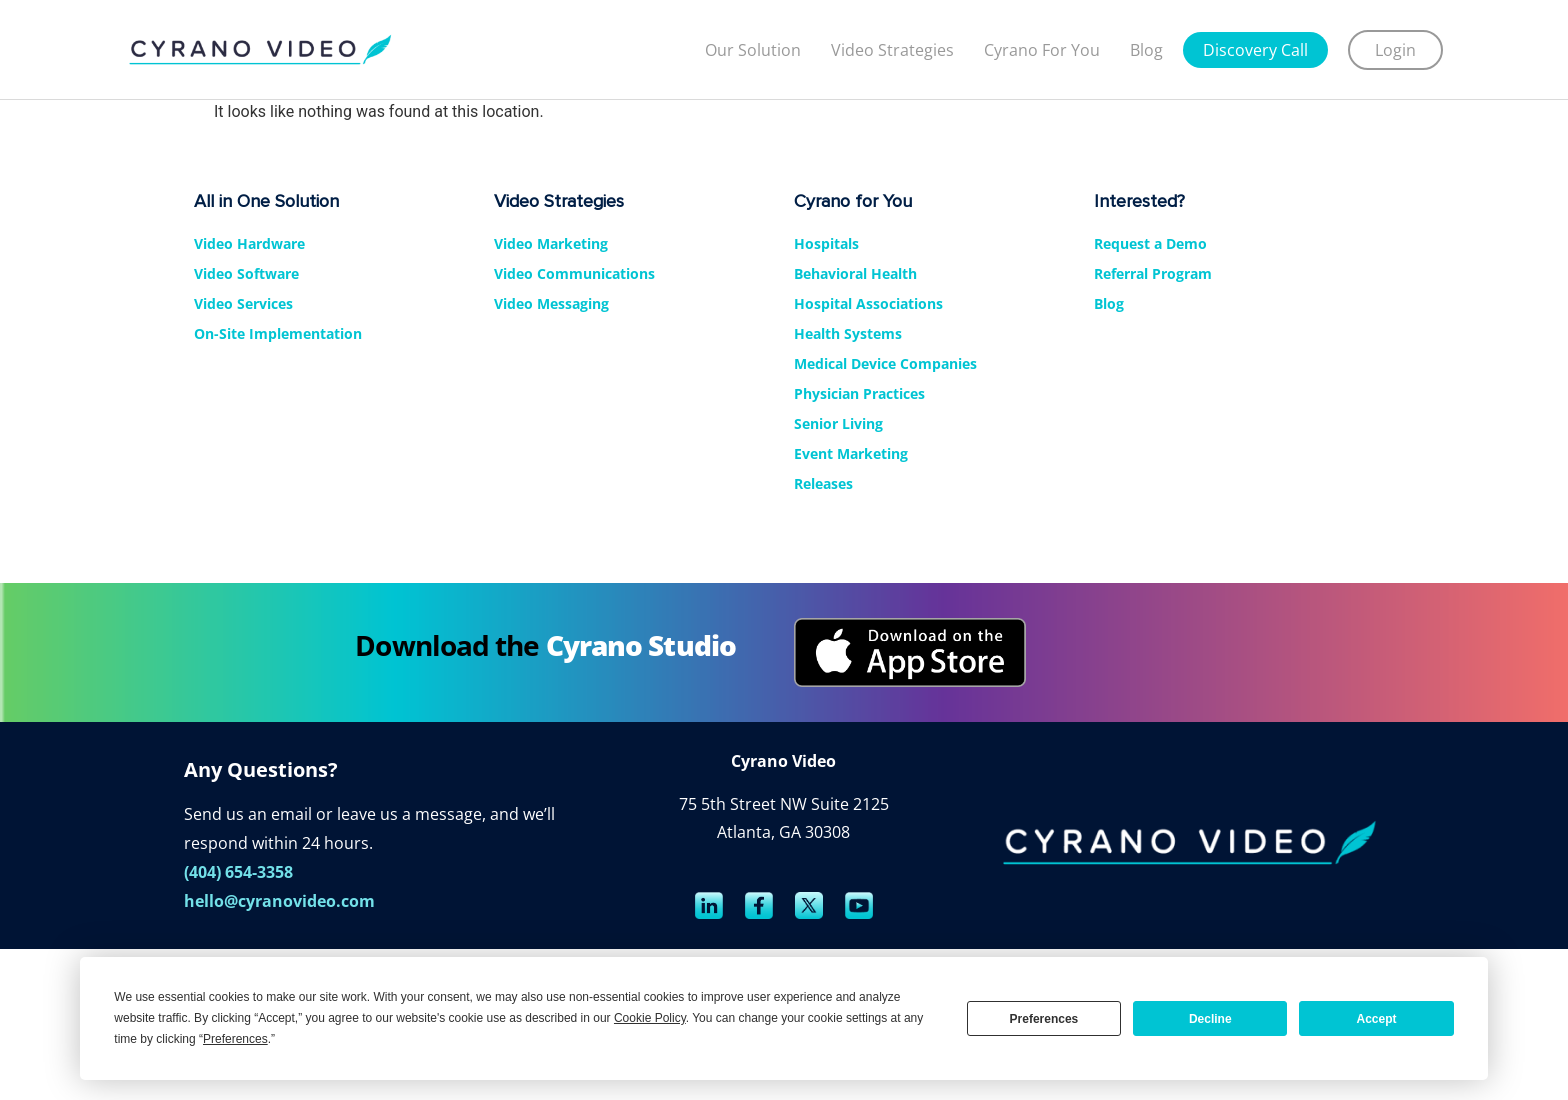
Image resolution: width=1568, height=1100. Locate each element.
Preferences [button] (235, 1039)
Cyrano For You (1042, 50)
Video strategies (892, 50)
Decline (1210, 1019)
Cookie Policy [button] (650, 1018)
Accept (1377, 1019)
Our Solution (753, 50)
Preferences (1044, 1019)
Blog (1146, 50)
